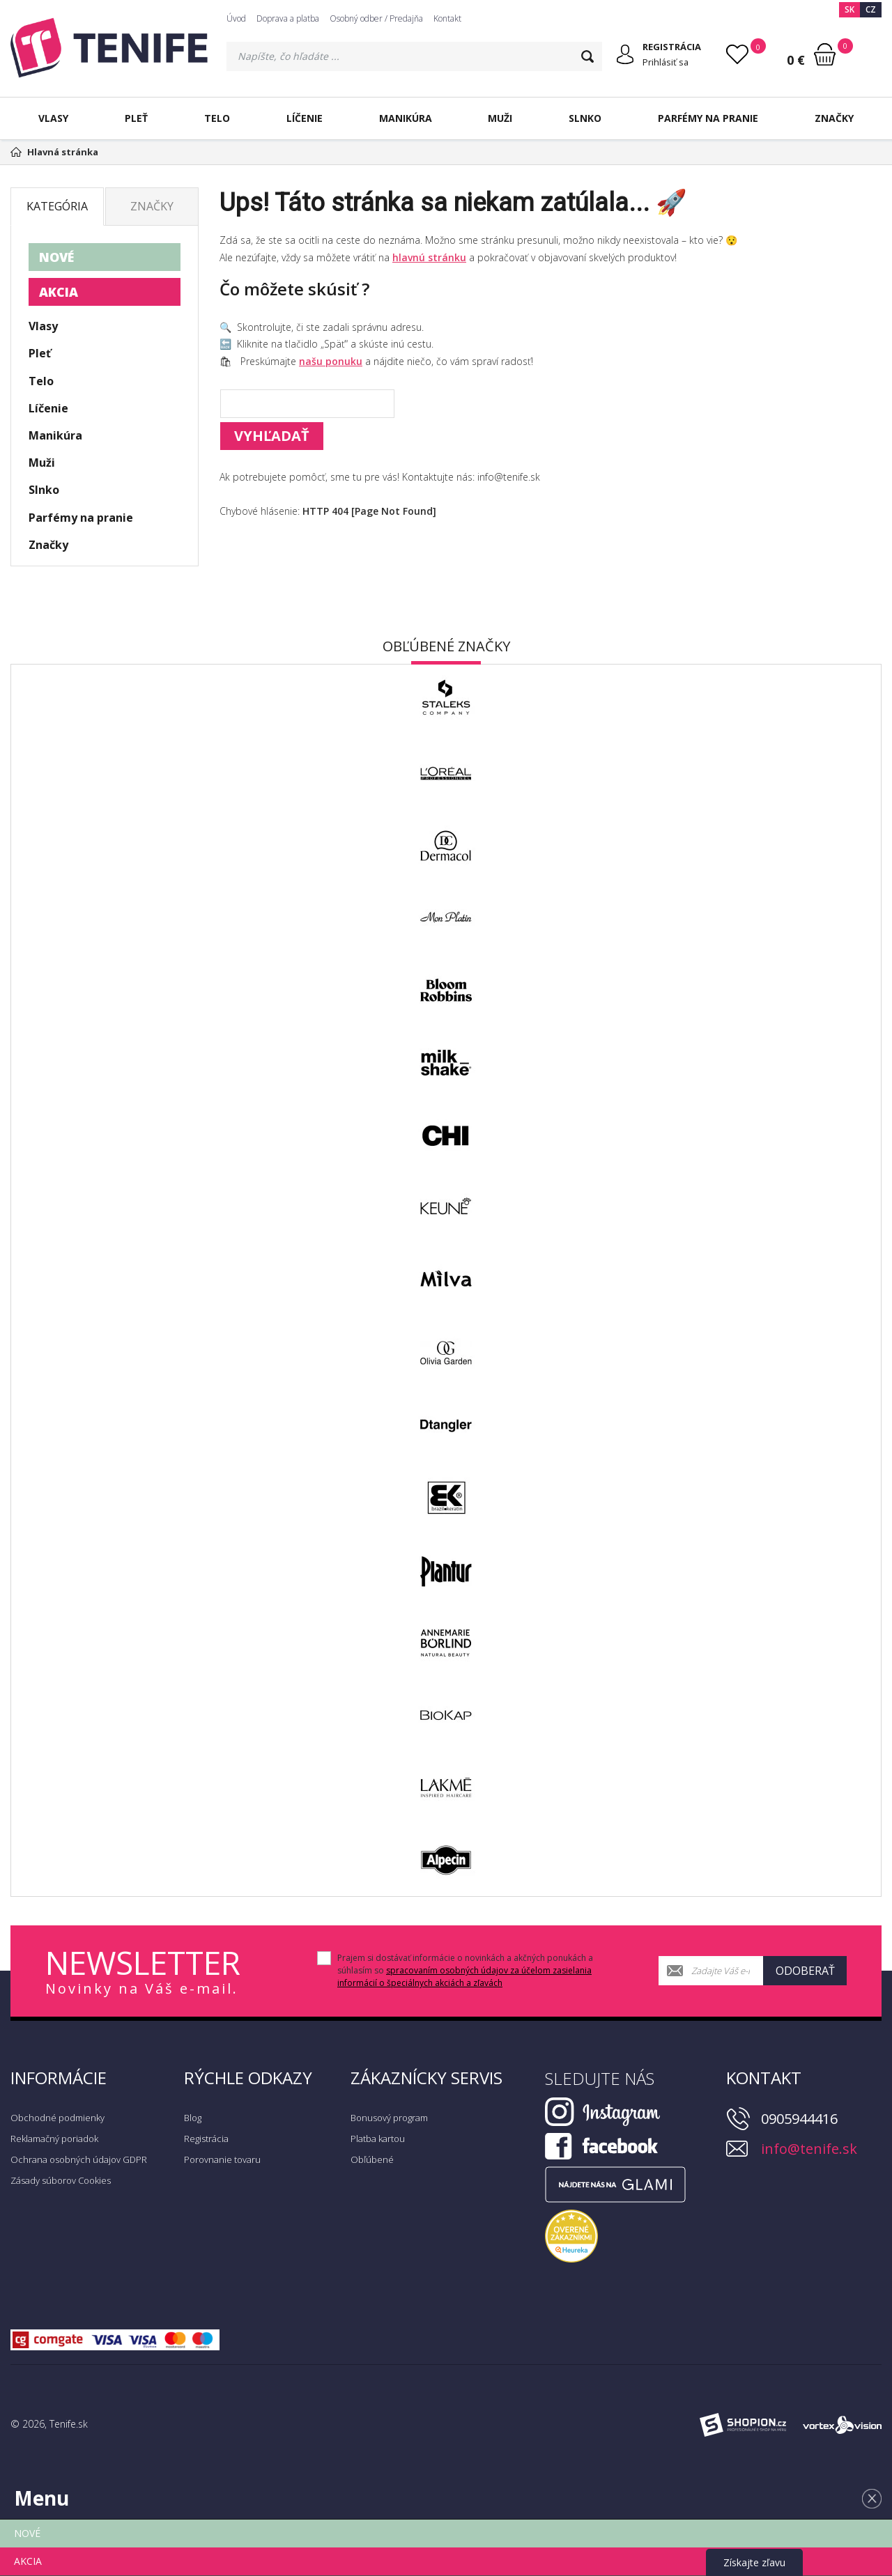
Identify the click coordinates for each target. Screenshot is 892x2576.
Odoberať (805, 1970)
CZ (871, 9)
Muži (500, 118)
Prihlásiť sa (667, 62)
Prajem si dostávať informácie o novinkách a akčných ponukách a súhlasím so (465, 1970)
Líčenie (304, 118)
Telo (217, 118)
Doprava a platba (287, 18)
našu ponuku (330, 361)
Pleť (136, 118)
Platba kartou (378, 2138)
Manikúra (405, 118)
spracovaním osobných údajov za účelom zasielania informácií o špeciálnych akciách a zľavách (464, 1976)
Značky (834, 118)
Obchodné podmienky (57, 2117)
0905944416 (799, 2118)
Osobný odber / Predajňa (376, 18)
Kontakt (447, 18)
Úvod (236, 18)
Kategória (57, 206)
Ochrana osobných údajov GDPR (78, 2159)
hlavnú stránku (429, 257)
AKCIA (58, 292)
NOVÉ (56, 257)
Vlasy (53, 118)
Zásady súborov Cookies (60, 2180)
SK (849, 9)
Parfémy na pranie (708, 118)
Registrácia (206, 2138)
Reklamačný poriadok (54, 2138)
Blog (192, 2117)
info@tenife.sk (809, 2149)
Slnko (585, 118)
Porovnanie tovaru (222, 2159)
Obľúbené (372, 2159)
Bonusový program (389, 2117)
